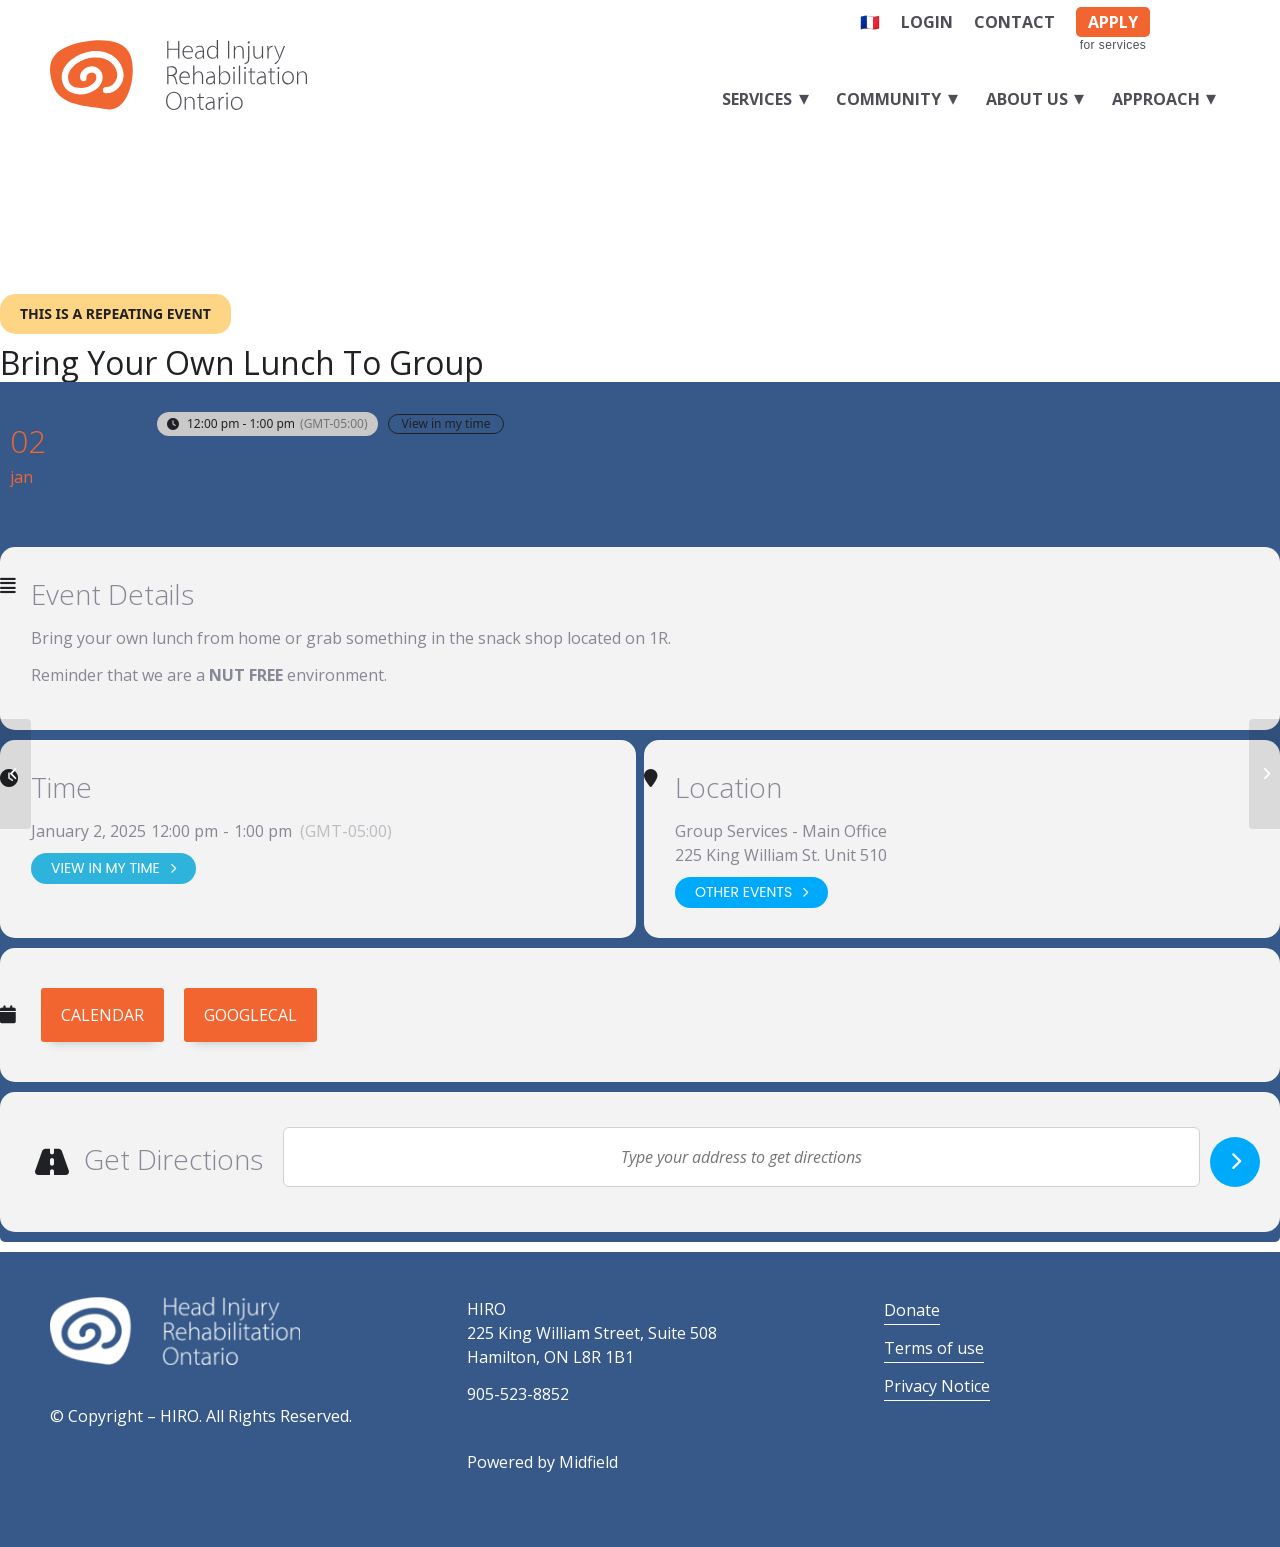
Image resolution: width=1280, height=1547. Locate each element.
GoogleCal (250, 1015)
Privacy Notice (937, 1386)
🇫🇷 (870, 22)
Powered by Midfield (542, 1462)
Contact (1014, 22)
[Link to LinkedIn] (1215, 18)
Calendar (102, 1015)
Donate (912, 1310)
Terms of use (934, 1348)
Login (927, 22)
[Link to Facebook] (1184, 18)
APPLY (1113, 22)
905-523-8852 (518, 1394)
